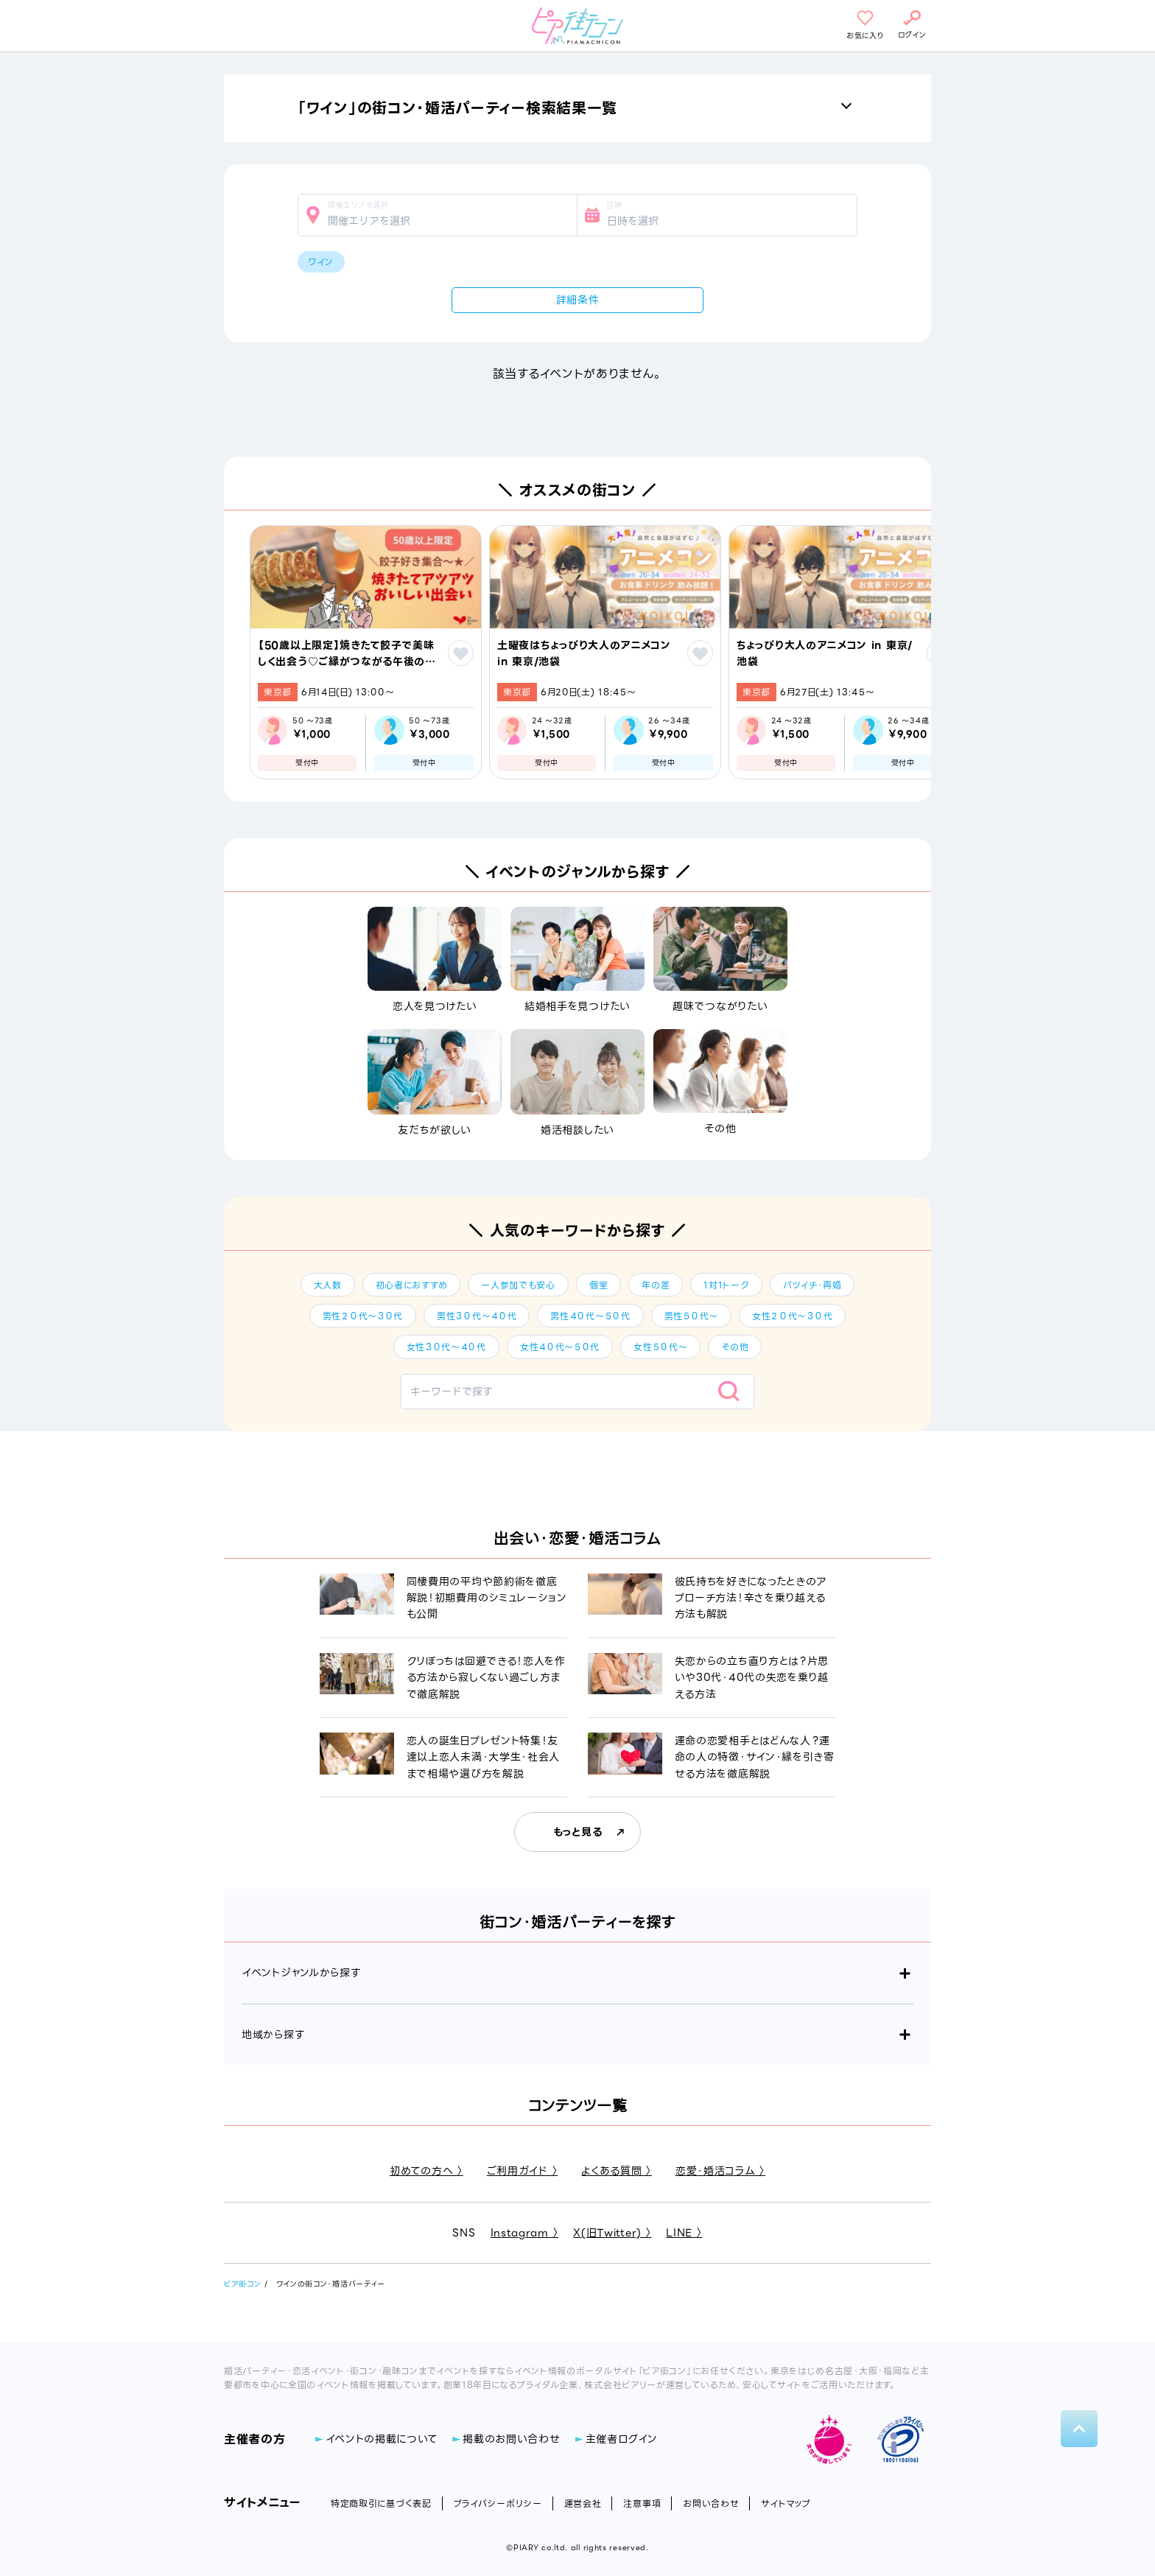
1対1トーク (725, 1285)
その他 (734, 1347)
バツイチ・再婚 (812, 1285)
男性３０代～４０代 (476, 1316)
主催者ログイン (622, 2439)
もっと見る (578, 1832)
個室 (598, 1285)
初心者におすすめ (412, 1285)
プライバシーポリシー (498, 2503)
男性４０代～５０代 (590, 1316)
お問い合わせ (711, 2503)
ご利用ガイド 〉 (522, 2171)
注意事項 (642, 2503)
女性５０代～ (660, 1347)
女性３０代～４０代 (446, 1347)
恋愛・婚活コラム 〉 (720, 2171)
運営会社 (583, 2503)
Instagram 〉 (525, 2233)
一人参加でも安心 (518, 1285)
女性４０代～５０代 (560, 1347)
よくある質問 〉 (616, 2171)
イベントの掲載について (382, 2439)
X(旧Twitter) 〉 (612, 2233)
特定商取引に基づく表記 (381, 2503)
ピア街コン (242, 2284)
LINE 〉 (684, 2233)
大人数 (328, 1285)
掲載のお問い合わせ (511, 2439)
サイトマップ (785, 2503)
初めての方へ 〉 (426, 2171)
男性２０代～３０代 (363, 1316)
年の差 (656, 1285)
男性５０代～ (691, 1316)
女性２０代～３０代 (792, 1316)
